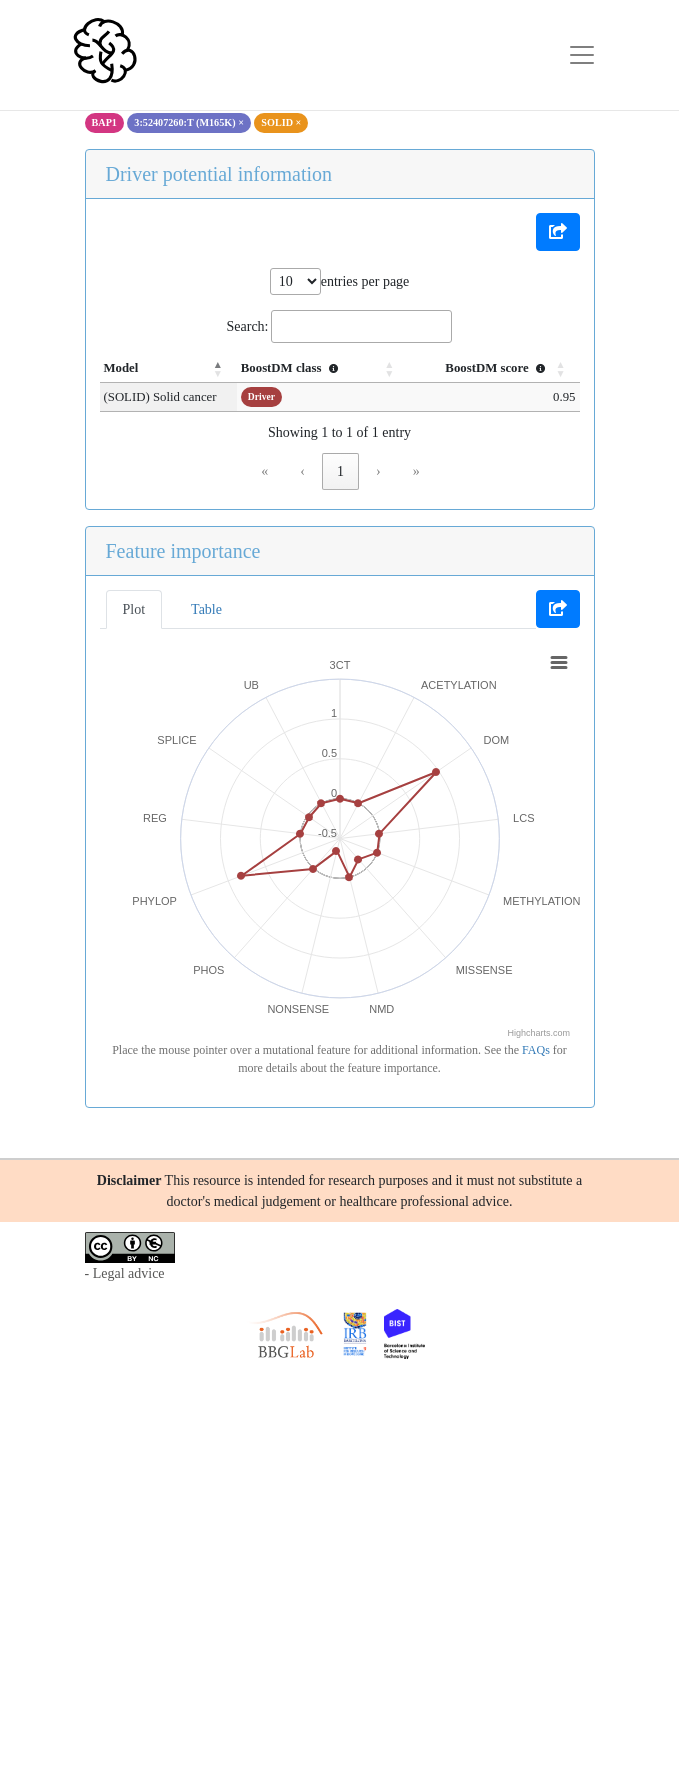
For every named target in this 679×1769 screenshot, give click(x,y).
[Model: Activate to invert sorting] (173, 369)
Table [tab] (206, 609)
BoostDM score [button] (497, 368)
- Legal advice (125, 1273)
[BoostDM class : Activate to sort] (329, 369)
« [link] (264, 471)
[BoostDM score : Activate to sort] (495, 369)
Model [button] (121, 368)
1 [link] (340, 471)
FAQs (536, 1050)
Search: (248, 326)
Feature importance (183, 551)
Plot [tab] (134, 609)
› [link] (378, 471)
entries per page (365, 281)
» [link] (416, 471)
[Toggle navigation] (582, 55)
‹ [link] (302, 471)
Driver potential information (219, 174)
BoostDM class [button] (302, 368)
